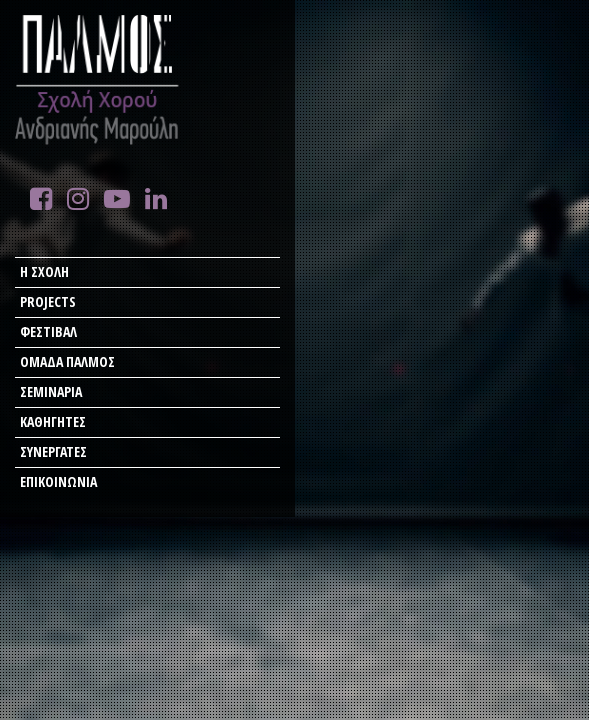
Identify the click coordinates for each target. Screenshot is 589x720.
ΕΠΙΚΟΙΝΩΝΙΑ (58, 481)
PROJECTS (48, 301)
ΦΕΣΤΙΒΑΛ (48, 331)
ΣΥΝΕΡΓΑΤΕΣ (53, 451)
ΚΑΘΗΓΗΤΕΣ (53, 421)
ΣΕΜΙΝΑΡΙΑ (51, 391)
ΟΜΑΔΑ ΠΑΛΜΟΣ (67, 361)
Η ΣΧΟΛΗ (44, 271)
